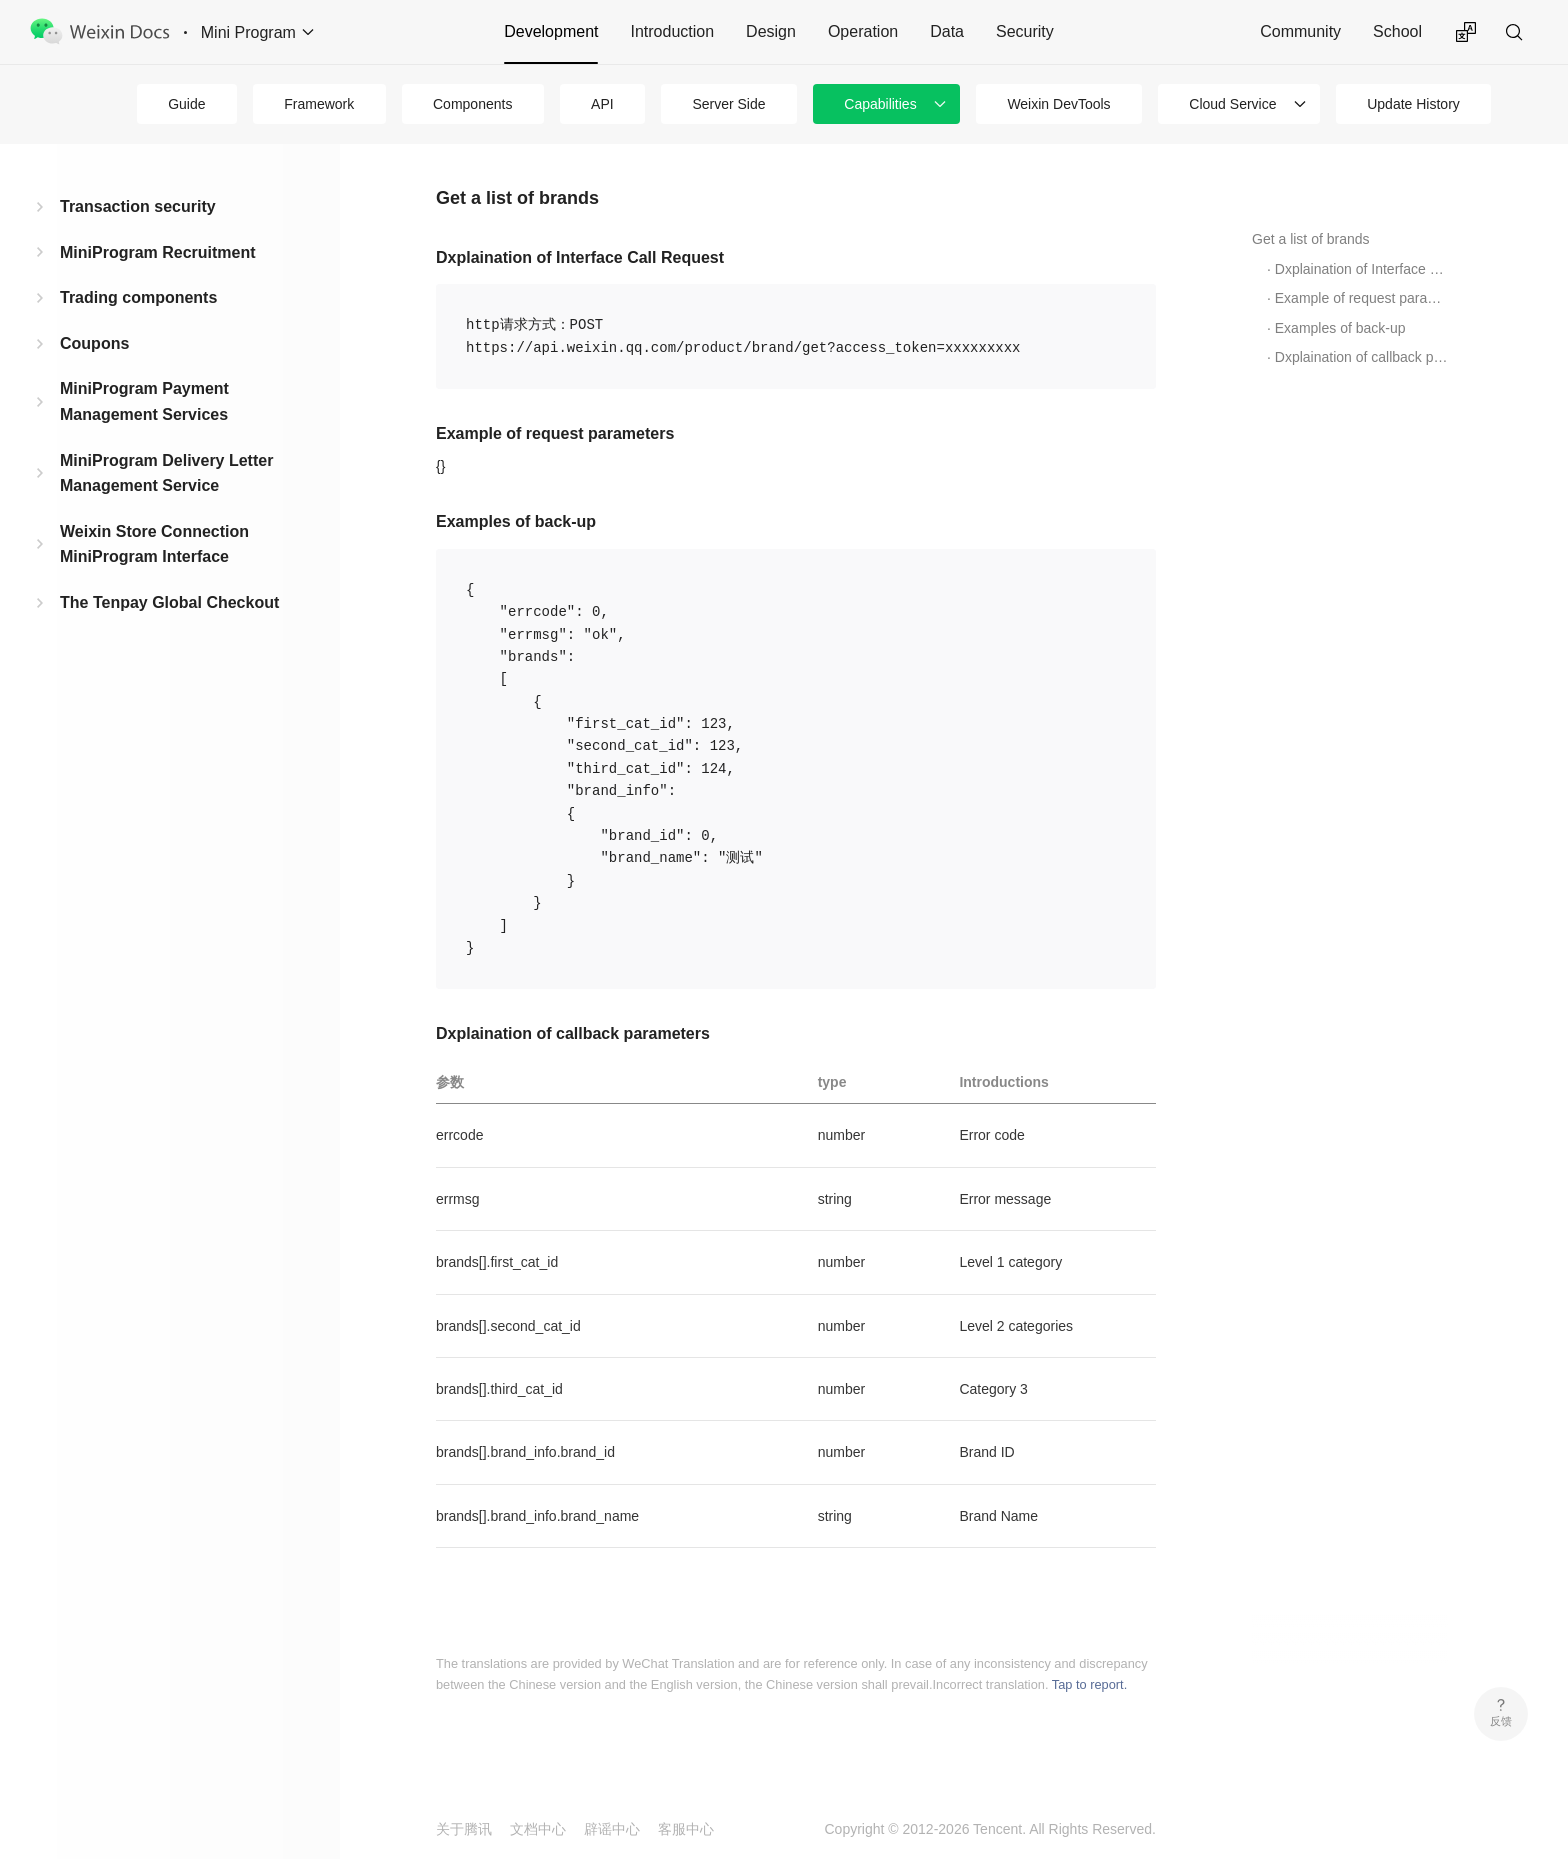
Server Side (728, 104)
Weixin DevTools (1058, 104)
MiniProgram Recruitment (158, 252)
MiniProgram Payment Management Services (144, 401)
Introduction (672, 31)
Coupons (94, 343)
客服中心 (686, 1829)
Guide (186, 104)
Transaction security (138, 206)
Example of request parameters (1361, 298)
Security (1025, 31)
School (1397, 31)
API (602, 104)
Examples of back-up (1340, 328)
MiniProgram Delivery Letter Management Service (166, 473)
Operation (863, 31)
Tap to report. (1089, 1684)
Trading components (138, 297)
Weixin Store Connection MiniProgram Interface (154, 544)
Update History (1413, 104)
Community (1300, 31)
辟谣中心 (612, 1829)
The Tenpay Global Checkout (169, 602)
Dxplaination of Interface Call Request (1361, 269)
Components (472, 104)
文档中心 (538, 1829)
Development (551, 31)
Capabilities (880, 104)
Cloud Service (1232, 104)
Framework (319, 104)
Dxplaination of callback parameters (1361, 357)
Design (771, 31)
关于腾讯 (464, 1829)
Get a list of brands (1311, 239)
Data (947, 31)
